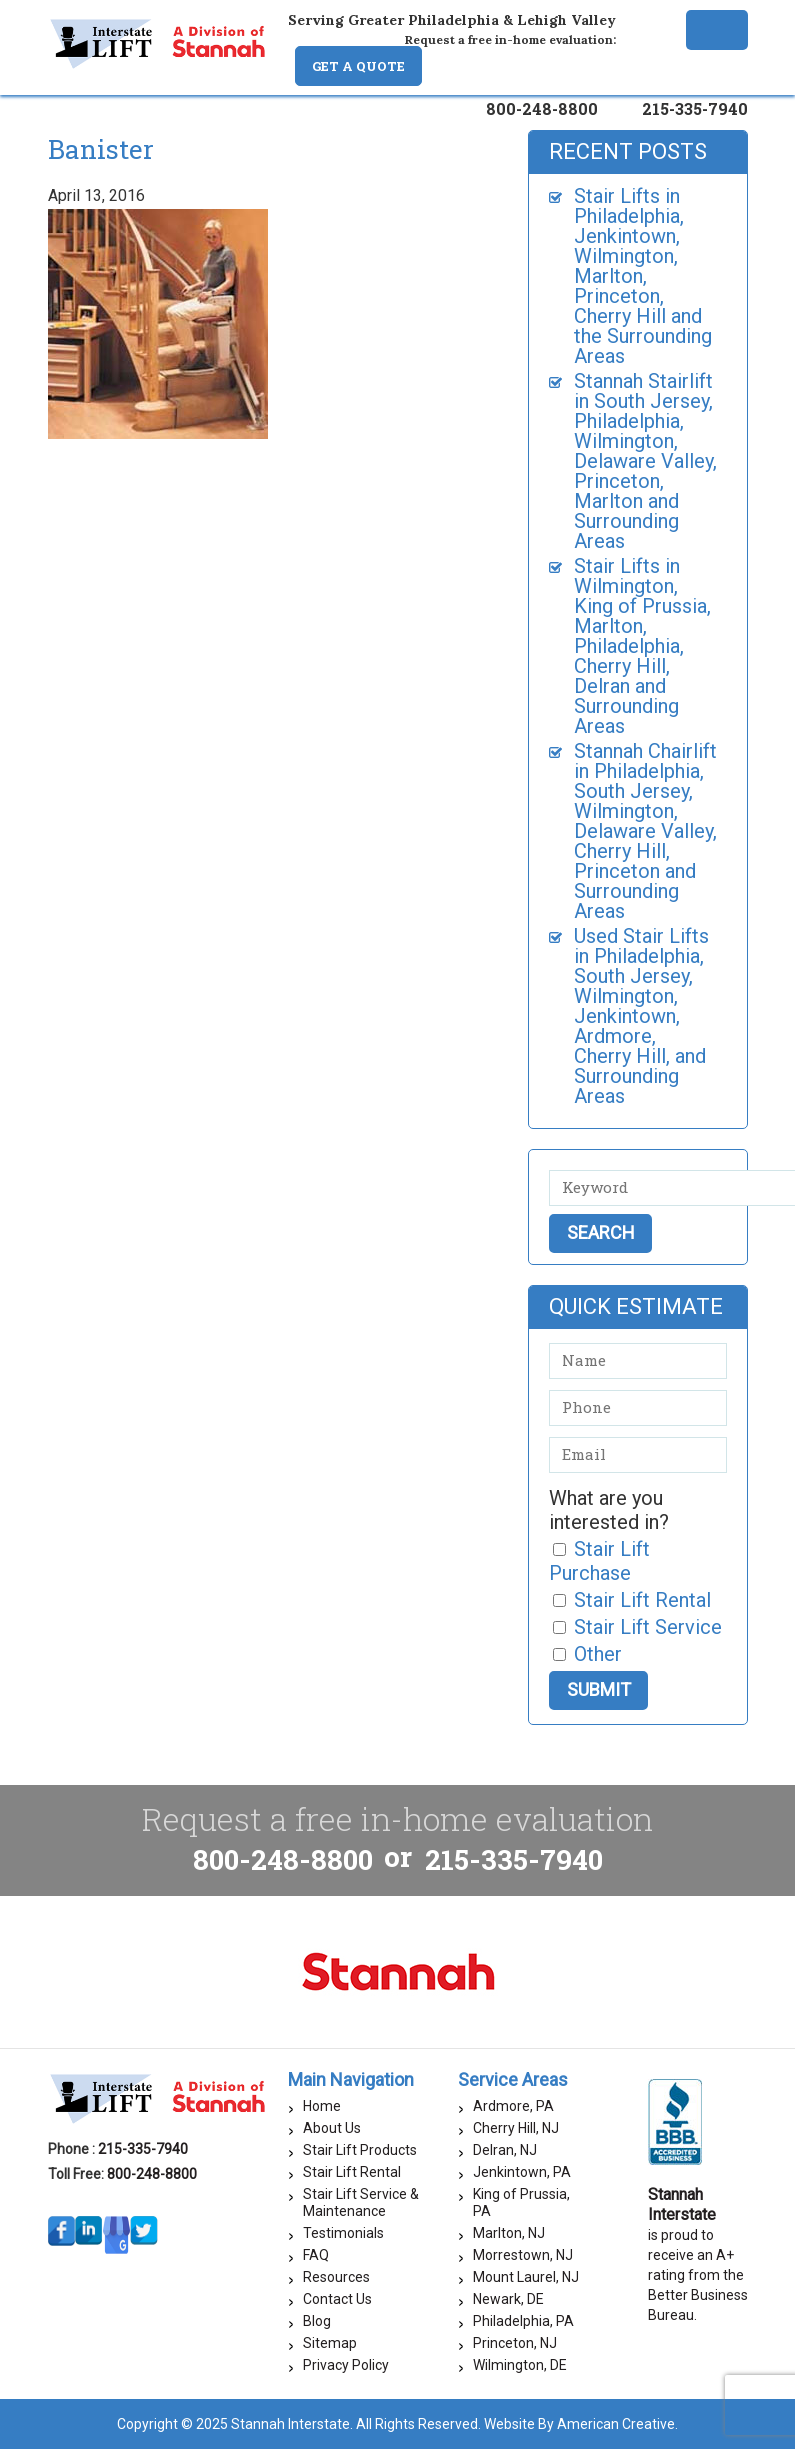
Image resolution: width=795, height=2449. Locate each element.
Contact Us (337, 2299)
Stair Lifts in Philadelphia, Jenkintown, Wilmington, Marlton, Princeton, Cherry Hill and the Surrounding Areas (643, 276)
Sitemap (330, 2343)
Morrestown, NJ (523, 2255)
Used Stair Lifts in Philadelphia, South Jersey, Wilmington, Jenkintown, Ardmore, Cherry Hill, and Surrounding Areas (641, 1016)
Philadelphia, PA (523, 2321)
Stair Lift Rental (352, 2172)
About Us (332, 2128)
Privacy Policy (346, 2365)
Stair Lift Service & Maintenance (361, 2202)
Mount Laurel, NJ (526, 2277)
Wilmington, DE (520, 2365)
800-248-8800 (542, 108)
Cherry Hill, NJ (516, 2128)
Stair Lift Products (360, 2150)
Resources (336, 2277)
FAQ (316, 2255)
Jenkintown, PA (522, 2172)
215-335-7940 (695, 108)
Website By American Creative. (581, 2424)
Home (322, 2106)
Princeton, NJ (515, 2343)
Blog (317, 2321)
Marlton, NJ (509, 2233)
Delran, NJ (505, 2150)
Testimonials (343, 2233)
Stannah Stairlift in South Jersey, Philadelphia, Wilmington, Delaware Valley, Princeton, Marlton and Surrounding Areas (645, 461)
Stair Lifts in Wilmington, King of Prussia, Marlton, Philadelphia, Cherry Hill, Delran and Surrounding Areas (642, 646)
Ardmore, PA (513, 2106)
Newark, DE (508, 2299)
